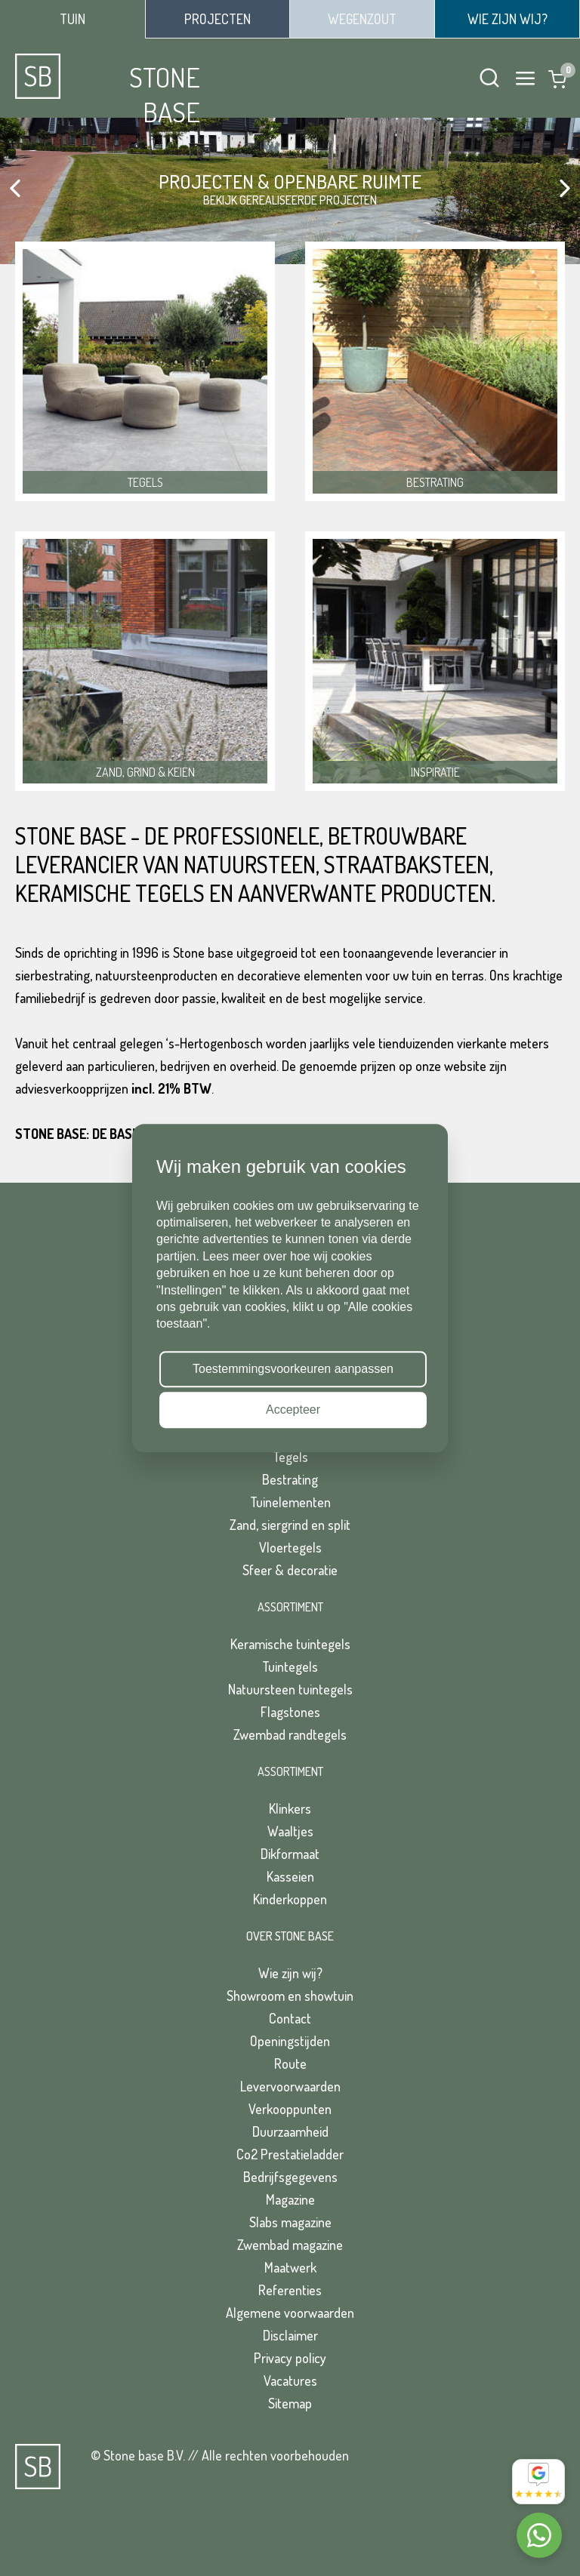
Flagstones (290, 1711)
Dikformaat (290, 1853)
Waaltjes (290, 1831)
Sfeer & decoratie (290, 1570)
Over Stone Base (290, 1936)
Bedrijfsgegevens (290, 2176)
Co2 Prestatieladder (290, 2154)
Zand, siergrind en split (290, 1524)
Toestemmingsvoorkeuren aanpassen (293, 1368)
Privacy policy (290, 2358)
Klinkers (290, 1808)
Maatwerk (290, 2267)
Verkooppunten (290, 2109)
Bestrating (290, 1479)
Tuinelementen (290, 1502)
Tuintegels (290, 1666)
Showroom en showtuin (290, 1995)
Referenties (290, 2290)
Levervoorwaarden (290, 2086)
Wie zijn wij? (290, 1973)
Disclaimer (290, 2335)
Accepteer (293, 1409)
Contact (290, 2018)
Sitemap (290, 2403)
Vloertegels (290, 1547)
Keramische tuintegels (290, 1644)
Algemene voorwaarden (290, 2312)
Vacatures (290, 2380)
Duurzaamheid (290, 2131)
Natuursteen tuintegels (290, 1689)
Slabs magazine (290, 2222)
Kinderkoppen (290, 1899)
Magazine (290, 2199)
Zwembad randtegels (290, 1734)
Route (290, 2063)
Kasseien (290, 1876)
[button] (15, 189)
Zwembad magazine (290, 2244)
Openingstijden (290, 2041)
